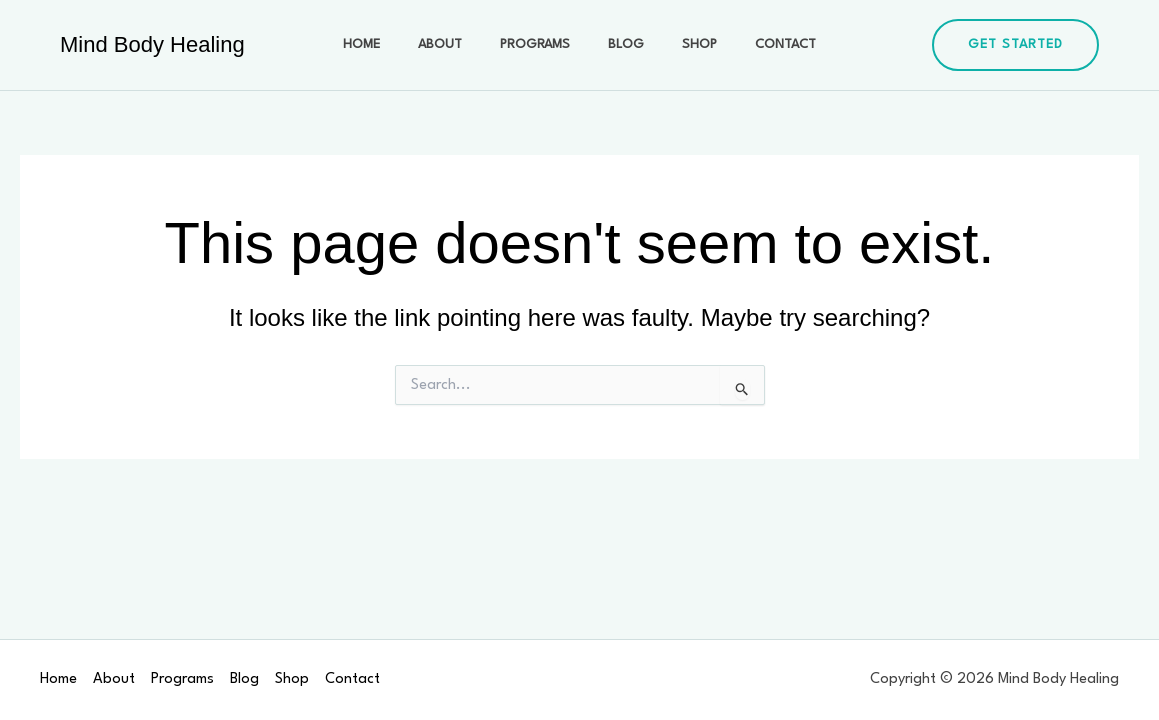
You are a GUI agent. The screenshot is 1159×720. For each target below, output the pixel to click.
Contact (760, 44)
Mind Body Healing (152, 44)
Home (386, 44)
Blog (621, 44)
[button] (1015, 45)
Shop (684, 44)
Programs (540, 44)
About (455, 44)
